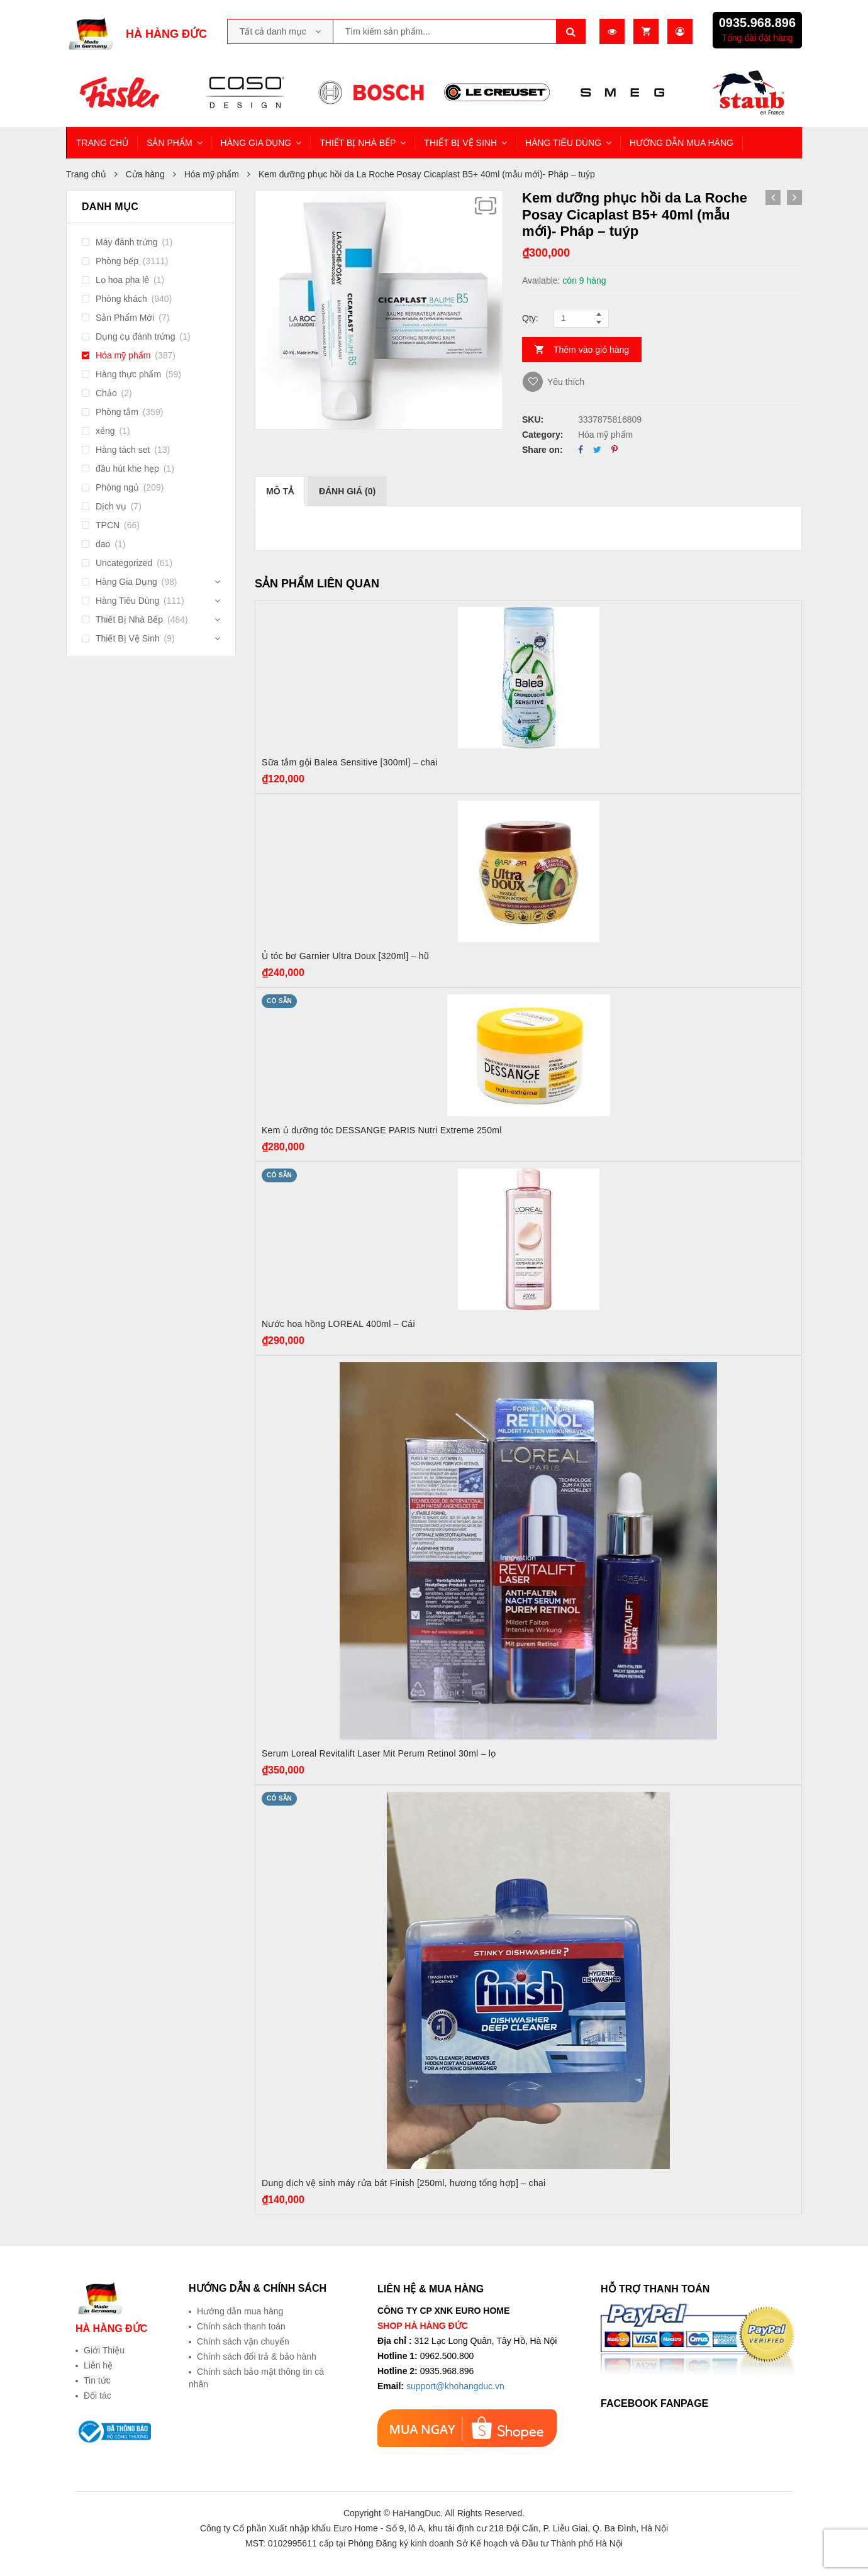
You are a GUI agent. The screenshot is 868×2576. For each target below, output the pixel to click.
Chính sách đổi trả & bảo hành (256, 2356)
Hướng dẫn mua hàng (240, 2311)
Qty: (530, 318)
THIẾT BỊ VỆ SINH (460, 143)
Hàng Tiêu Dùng (127, 601)
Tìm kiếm (571, 31)
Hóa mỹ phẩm (211, 174)
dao (103, 544)
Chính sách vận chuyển (243, 2341)
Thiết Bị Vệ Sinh (128, 638)
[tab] (280, 491)
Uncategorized (124, 563)
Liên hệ (98, 2365)
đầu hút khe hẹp (127, 469)
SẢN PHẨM (169, 143)
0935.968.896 (757, 23)
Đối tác (97, 2395)
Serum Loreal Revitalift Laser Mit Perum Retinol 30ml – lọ (379, 1753)
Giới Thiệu (104, 2350)
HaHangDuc (416, 2513)
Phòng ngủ (117, 487)
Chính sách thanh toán (241, 2326)
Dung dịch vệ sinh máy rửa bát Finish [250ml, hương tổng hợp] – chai (403, 2183)
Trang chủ (86, 174)
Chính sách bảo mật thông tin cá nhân (256, 2378)
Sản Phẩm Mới (125, 318)
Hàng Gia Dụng (126, 582)
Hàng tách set (123, 450)
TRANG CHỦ (102, 143)
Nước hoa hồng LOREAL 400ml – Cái (338, 1324)
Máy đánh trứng (127, 242)
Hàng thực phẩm (128, 374)
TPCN (108, 525)
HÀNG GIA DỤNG (256, 143)
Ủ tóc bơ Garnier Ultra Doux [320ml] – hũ (345, 956)
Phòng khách (121, 299)
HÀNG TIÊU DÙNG (563, 143)
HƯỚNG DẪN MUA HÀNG (681, 143)
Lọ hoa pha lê (122, 280)
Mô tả (280, 491)
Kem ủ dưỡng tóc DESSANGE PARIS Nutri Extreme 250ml (382, 1130)
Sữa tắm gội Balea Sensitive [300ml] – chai (350, 762)
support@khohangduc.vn (455, 2386)
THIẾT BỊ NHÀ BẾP (358, 143)
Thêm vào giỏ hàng (591, 350)
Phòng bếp (117, 261)
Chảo (106, 393)
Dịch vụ (111, 506)
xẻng (105, 431)
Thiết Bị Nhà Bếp (129, 619)
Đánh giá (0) (347, 491)
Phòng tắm (117, 412)
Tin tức (97, 2380)
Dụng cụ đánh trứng (135, 336)
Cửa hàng (145, 174)
